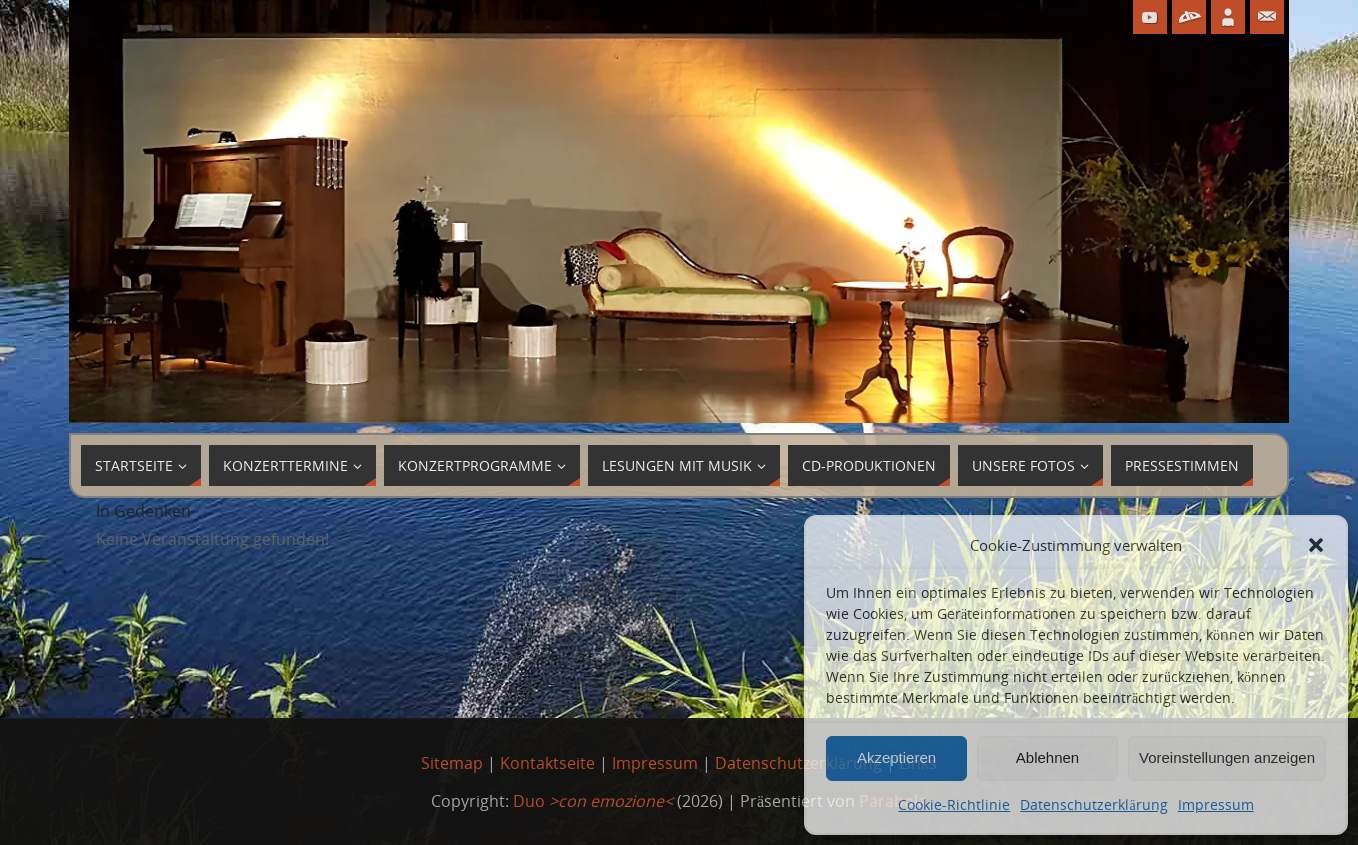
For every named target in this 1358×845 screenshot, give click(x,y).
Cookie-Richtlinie (954, 804)
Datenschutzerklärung (1093, 804)
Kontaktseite (547, 763)
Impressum (1216, 804)
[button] (1316, 545)
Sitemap (452, 763)
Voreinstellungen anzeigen (1227, 757)
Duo (593, 801)
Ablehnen (1047, 757)
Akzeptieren (896, 757)
